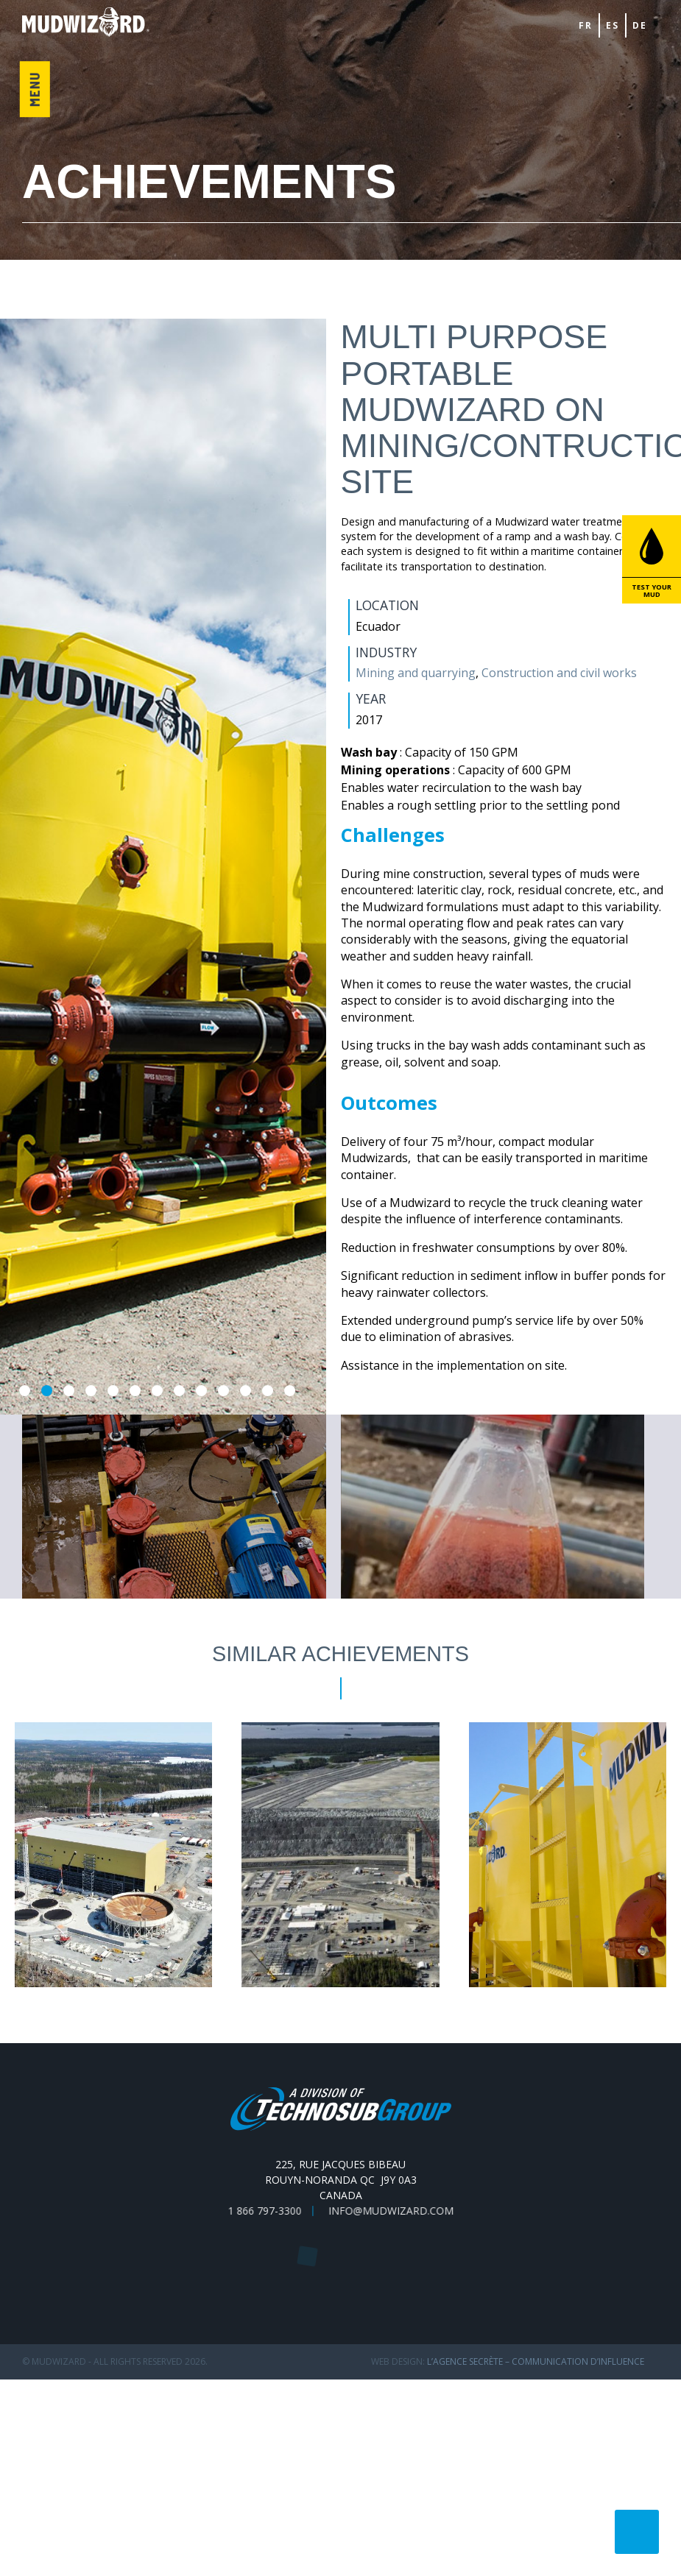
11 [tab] (245, 1390)
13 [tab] (289, 1390)
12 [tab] (267, 1390)
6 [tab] (135, 1390)
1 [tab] (24, 1390)
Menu (34, 89)
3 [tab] (68, 1390)
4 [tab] (90, 1390)
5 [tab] (113, 1390)
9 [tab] (201, 1390)
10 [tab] (223, 1390)
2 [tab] (46, 1390)
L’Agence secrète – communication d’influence (535, 2361)
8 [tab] (179, 1390)
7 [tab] (157, 1390)
